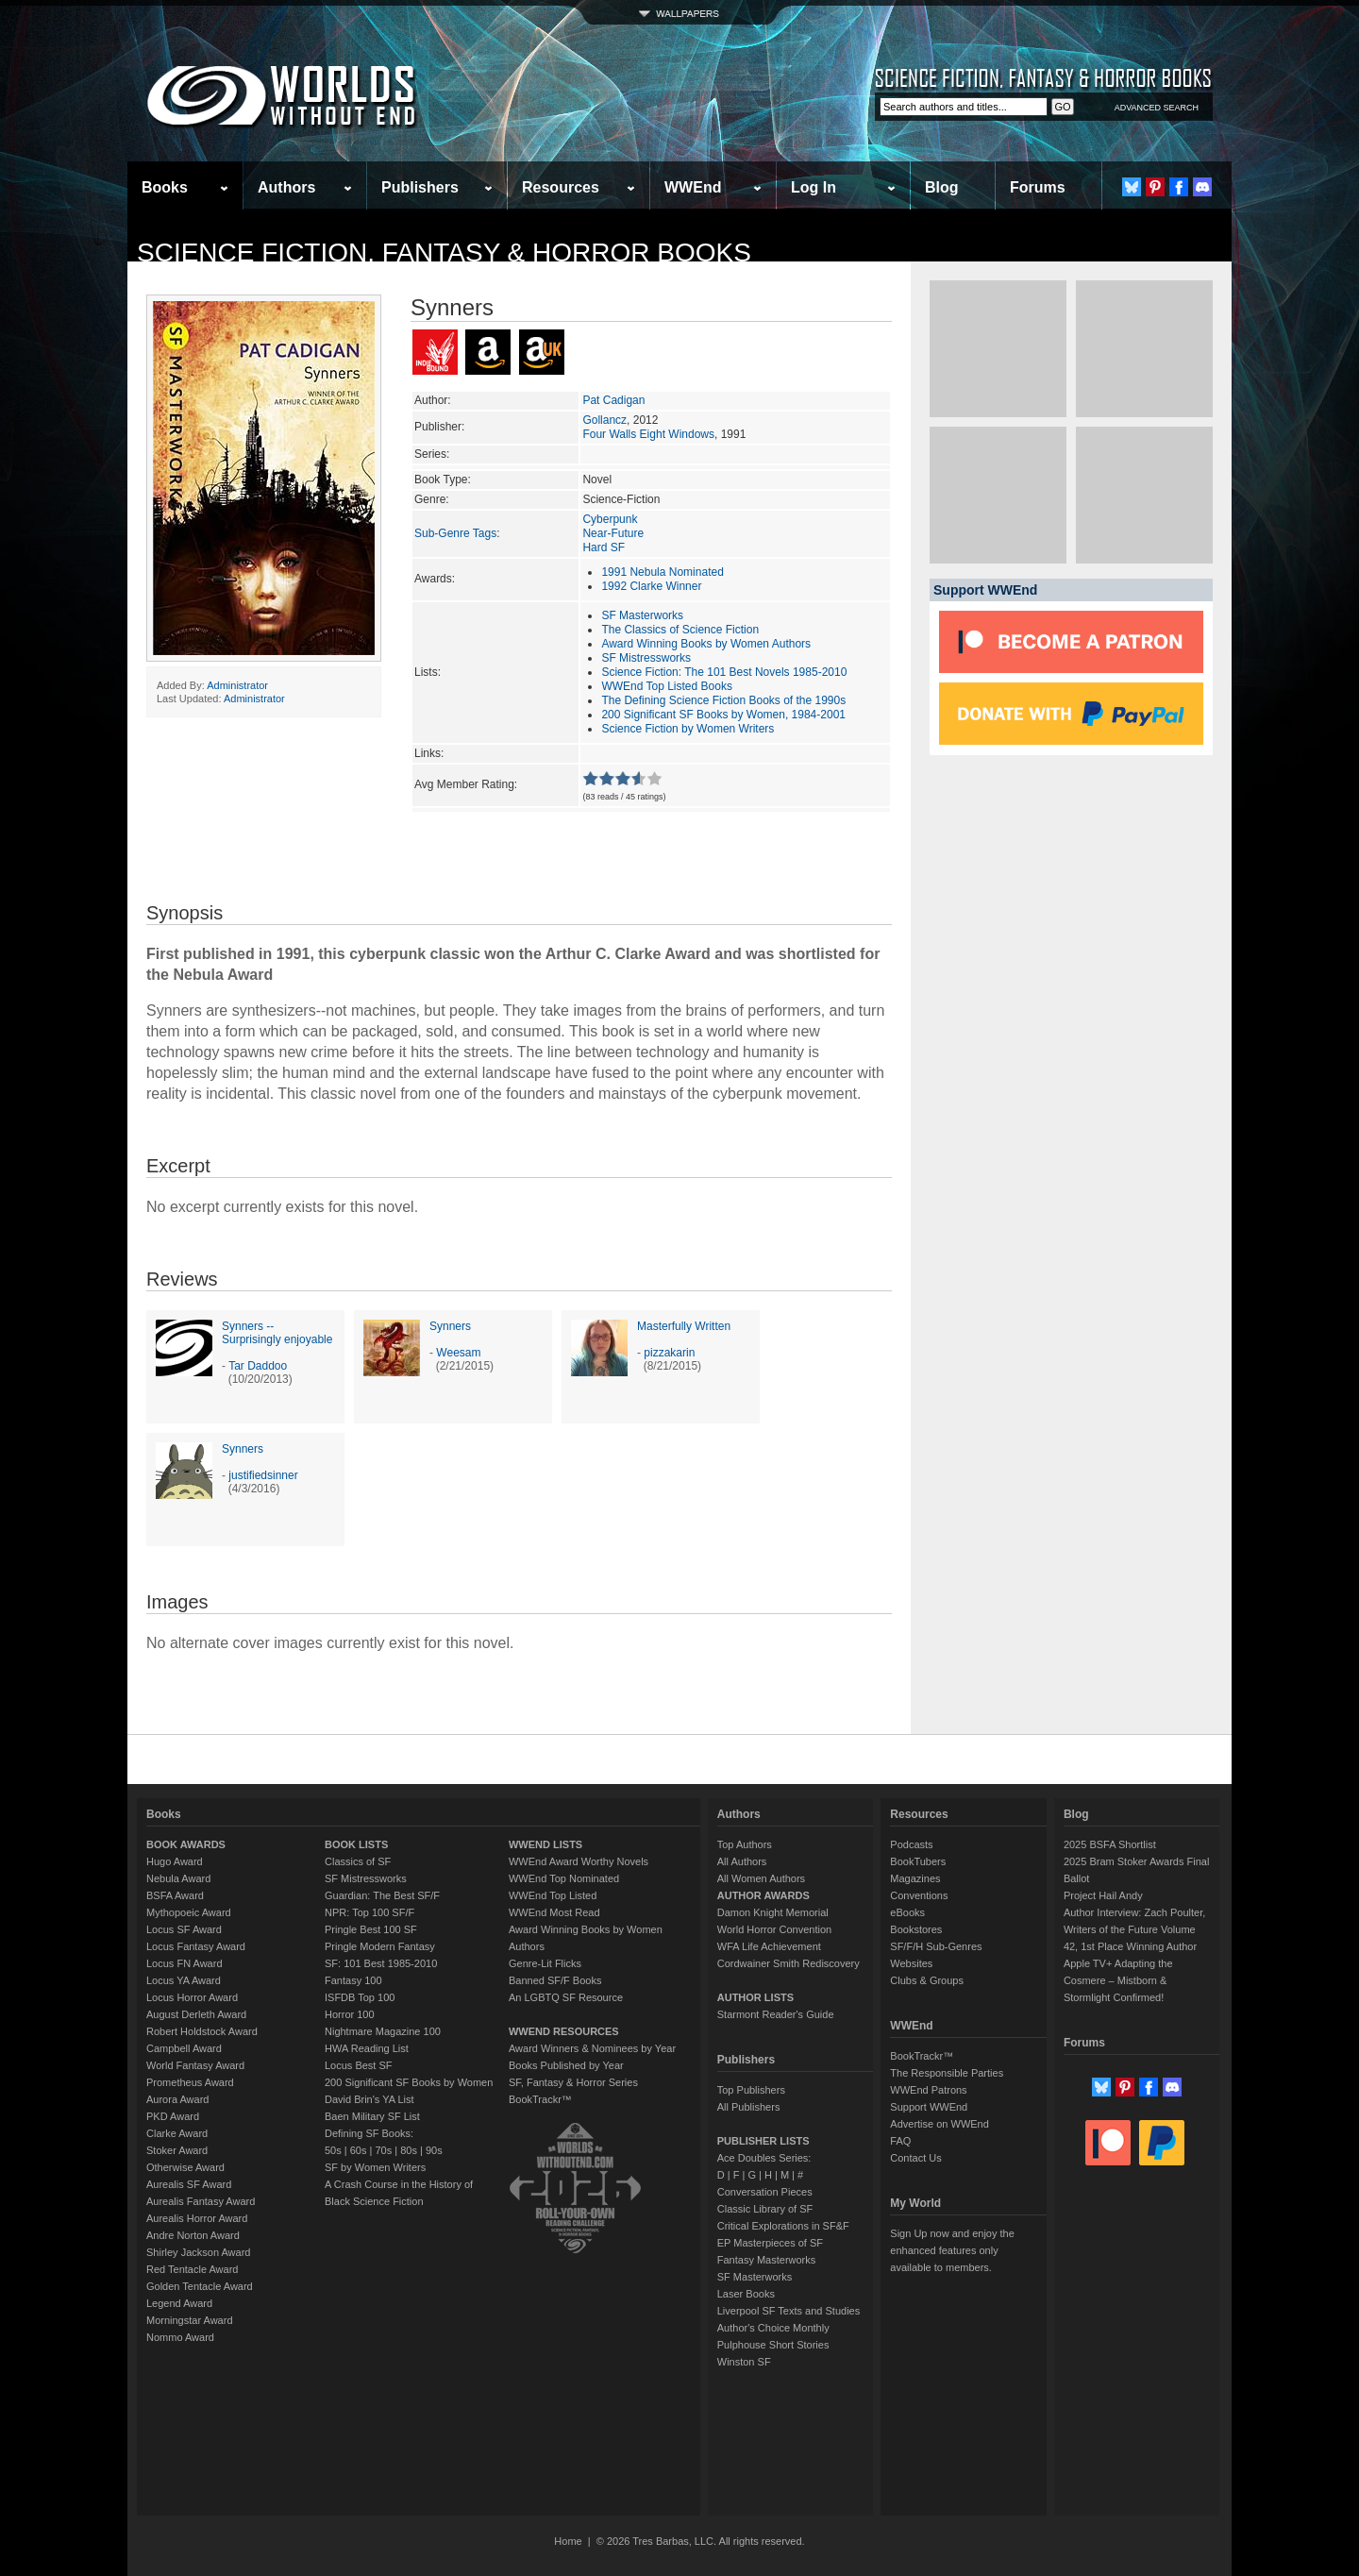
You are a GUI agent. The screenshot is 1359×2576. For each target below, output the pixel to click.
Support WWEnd (928, 2107)
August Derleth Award (196, 2014)
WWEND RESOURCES (564, 2031)
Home (567, 2541)
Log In (813, 187)
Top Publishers (751, 2090)
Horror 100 (350, 2014)
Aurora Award (177, 2099)
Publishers (420, 187)
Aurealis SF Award (188, 2184)
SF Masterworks (642, 615)
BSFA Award (175, 1895)
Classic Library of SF (765, 2208)
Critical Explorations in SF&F (783, 2225)
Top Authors (744, 1844)
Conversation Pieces (765, 2191)
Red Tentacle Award (192, 2269)
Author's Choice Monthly (773, 2327)
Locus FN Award (184, 1963)
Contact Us (915, 2158)
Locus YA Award (183, 1980)
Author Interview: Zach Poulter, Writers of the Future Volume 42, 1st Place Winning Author (1134, 1929)
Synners (450, 1326)
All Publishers (748, 2107)
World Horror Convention (774, 1929)
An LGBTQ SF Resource (566, 1997)
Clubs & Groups (927, 1980)
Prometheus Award (190, 2082)
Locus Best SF (359, 2065)
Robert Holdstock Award (202, 2031)
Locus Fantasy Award (195, 1946)
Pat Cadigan (613, 400)
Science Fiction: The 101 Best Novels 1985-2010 (724, 672)
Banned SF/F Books (555, 1980)
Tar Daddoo (257, 1365)
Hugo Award (174, 1861)
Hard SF (603, 547)
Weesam (458, 1352)
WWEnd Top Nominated (564, 1878)
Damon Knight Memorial (773, 1912)
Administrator (237, 685)
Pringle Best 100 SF (371, 1929)
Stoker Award (177, 2150)
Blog (942, 187)
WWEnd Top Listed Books (666, 686)
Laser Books (746, 2293)
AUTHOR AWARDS (763, 1895)
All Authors (742, 1861)
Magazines (915, 1878)
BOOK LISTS (356, 1844)
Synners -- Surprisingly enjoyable (277, 1333)
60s (358, 2150)
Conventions (919, 1895)
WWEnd (692, 187)
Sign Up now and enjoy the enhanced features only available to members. (952, 2250)
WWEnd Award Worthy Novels (578, 1861)
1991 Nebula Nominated (662, 572)
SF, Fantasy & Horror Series (573, 2082)
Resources (560, 187)
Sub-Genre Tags (455, 533)
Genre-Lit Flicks (545, 1963)
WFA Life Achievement (769, 1946)
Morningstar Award (189, 2320)
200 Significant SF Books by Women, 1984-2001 (723, 714)
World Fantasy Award (195, 2065)
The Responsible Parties (946, 2073)
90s (434, 2150)
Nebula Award (178, 1878)
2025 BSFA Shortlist (1110, 1844)
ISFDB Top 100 (359, 1997)
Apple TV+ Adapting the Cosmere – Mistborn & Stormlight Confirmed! (1118, 1980)
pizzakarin (669, 1352)
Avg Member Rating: (465, 784)
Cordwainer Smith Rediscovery (788, 1963)
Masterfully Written (683, 1326)
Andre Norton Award (193, 2235)
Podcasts (911, 1844)
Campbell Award (184, 2048)
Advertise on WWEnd (939, 2124)
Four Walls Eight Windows (648, 434)
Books (165, 187)
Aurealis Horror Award (196, 2218)
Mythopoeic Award (188, 1912)
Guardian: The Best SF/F (382, 1895)
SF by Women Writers (375, 2167)
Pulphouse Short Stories (773, 2344)
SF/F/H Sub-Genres (936, 1946)
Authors (286, 187)
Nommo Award (180, 2337)
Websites (911, 1963)
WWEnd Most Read (554, 1912)
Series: (431, 454)
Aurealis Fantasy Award (200, 2201)
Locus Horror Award (192, 1997)
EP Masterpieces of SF (770, 2242)
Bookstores (916, 1929)
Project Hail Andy (1103, 1895)
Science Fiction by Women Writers (687, 728)
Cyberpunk (609, 519)
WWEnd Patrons (928, 2090)
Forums (1037, 187)
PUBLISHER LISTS (763, 2141)
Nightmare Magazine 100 (383, 2031)
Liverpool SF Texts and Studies (788, 2310)
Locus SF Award (184, 1929)
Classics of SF (358, 1861)
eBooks (907, 1912)
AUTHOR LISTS (755, 1997)
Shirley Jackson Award (198, 2252)
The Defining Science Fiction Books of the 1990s (723, 700)
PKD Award (172, 2116)
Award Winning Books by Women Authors (706, 643)
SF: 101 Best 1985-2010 (381, 1963)
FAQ (900, 2141)
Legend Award (179, 2303)
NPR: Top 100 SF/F (369, 1912)
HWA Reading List (367, 2048)
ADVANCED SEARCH (1157, 107)
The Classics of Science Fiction (680, 629)
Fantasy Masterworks (766, 2259)
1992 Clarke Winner (651, 586)
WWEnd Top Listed (552, 1895)
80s (408, 2150)
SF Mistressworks (646, 658)
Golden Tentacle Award (199, 2286)
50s (333, 2150)
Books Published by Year (566, 2065)
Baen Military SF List (372, 2116)
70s (383, 2150)
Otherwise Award (185, 2167)
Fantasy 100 (353, 1980)
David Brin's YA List (369, 2099)
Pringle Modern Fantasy (380, 1946)
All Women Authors (761, 1878)
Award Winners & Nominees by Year (592, 2048)
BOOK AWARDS (186, 1844)
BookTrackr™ (540, 2099)
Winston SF (744, 2361)
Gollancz (604, 420)
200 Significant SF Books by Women (409, 2082)
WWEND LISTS (545, 1844)
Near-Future (613, 533)
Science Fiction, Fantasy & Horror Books (444, 252)
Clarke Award (177, 2133)
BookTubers (918, 1861)
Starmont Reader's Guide (775, 2014)
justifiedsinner (262, 1475)
